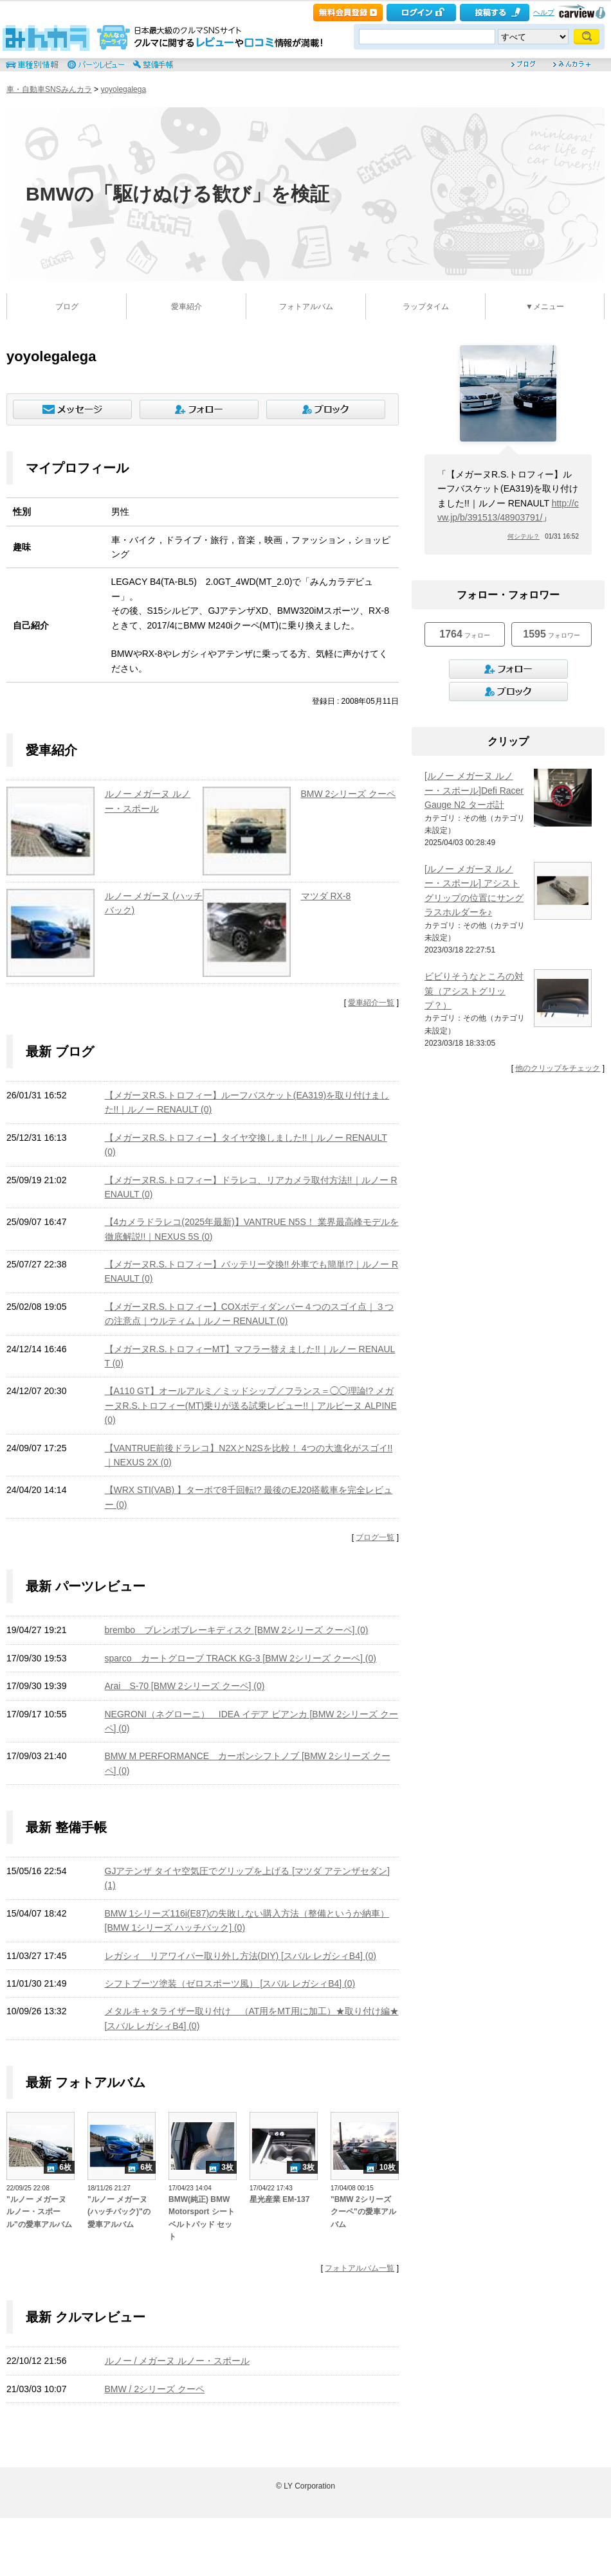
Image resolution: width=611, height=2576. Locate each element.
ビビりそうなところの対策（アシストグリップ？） (474, 990)
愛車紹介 (186, 306)
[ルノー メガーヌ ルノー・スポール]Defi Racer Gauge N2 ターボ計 (474, 790)
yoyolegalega (123, 89)
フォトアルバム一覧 (359, 2268)
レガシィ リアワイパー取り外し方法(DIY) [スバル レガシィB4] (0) (240, 1956)
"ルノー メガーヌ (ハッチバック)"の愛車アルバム (118, 2211)
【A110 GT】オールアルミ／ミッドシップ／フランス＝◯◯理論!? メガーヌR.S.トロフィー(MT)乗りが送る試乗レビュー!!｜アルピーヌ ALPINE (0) (251, 1405)
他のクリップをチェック (557, 1068)
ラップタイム (426, 306)
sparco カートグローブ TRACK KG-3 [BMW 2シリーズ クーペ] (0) (240, 1658)
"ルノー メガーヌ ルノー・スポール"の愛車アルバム (39, 2211)
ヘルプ (543, 12)
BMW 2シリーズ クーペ (348, 794)
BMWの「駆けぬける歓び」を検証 (177, 193)
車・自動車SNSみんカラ (49, 89)
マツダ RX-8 (326, 896)
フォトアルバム (306, 306)
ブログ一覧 (375, 1537)
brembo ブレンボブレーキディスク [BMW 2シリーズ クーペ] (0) (237, 1630)
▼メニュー (544, 306)
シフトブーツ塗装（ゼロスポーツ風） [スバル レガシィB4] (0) (230, 1983)
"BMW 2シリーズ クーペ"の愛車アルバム (363, 2211)
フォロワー (551, 634)
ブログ (66, 306)
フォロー (464, 634)
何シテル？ (523, 536)
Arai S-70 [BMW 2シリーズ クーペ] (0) (185, 1686)
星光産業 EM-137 (279, 2199)
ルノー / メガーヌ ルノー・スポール (177, 2361)
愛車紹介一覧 (371, 1002)
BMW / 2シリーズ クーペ (155, 2389)
